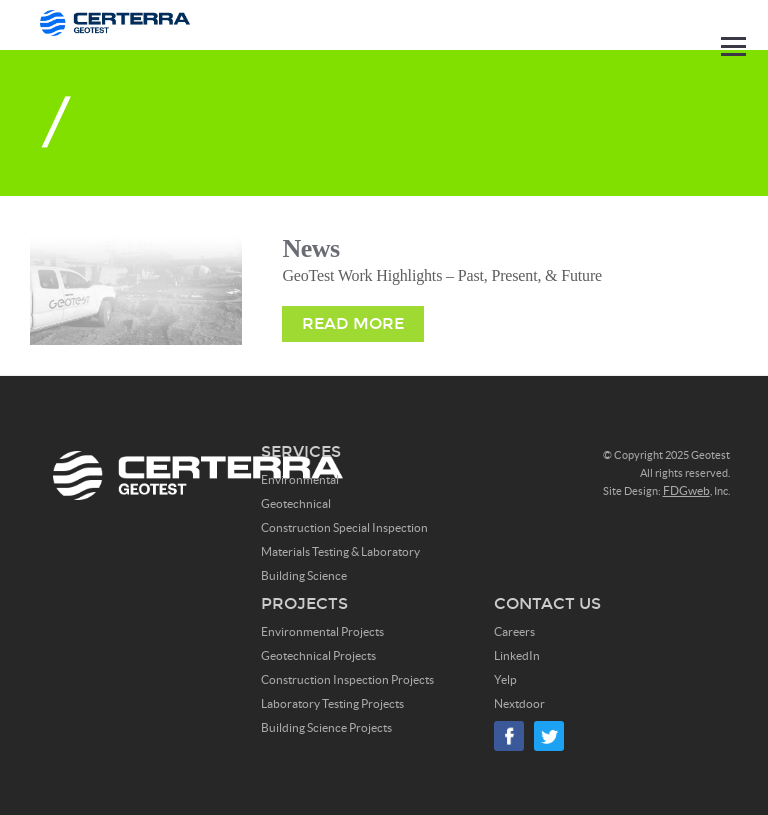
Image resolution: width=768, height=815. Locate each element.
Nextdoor (519, 703)
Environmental (300, 479)
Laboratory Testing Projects (332, 703)
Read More (353, 323)
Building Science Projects (326, 727)
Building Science (304, 575)
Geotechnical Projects (318, 655)
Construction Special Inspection (344, 527)
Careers (514, 631)
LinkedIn (517, 655)
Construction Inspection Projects (347, 679)
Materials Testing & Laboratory (340, 551)
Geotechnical (296, 503)
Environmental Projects (322, 631)
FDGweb (686, 490)
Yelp (505, 679)
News (310, 248)
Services (301, 451)
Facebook (509, 736)
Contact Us (547, 603)
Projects (304, 603)
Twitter (549, 736)
